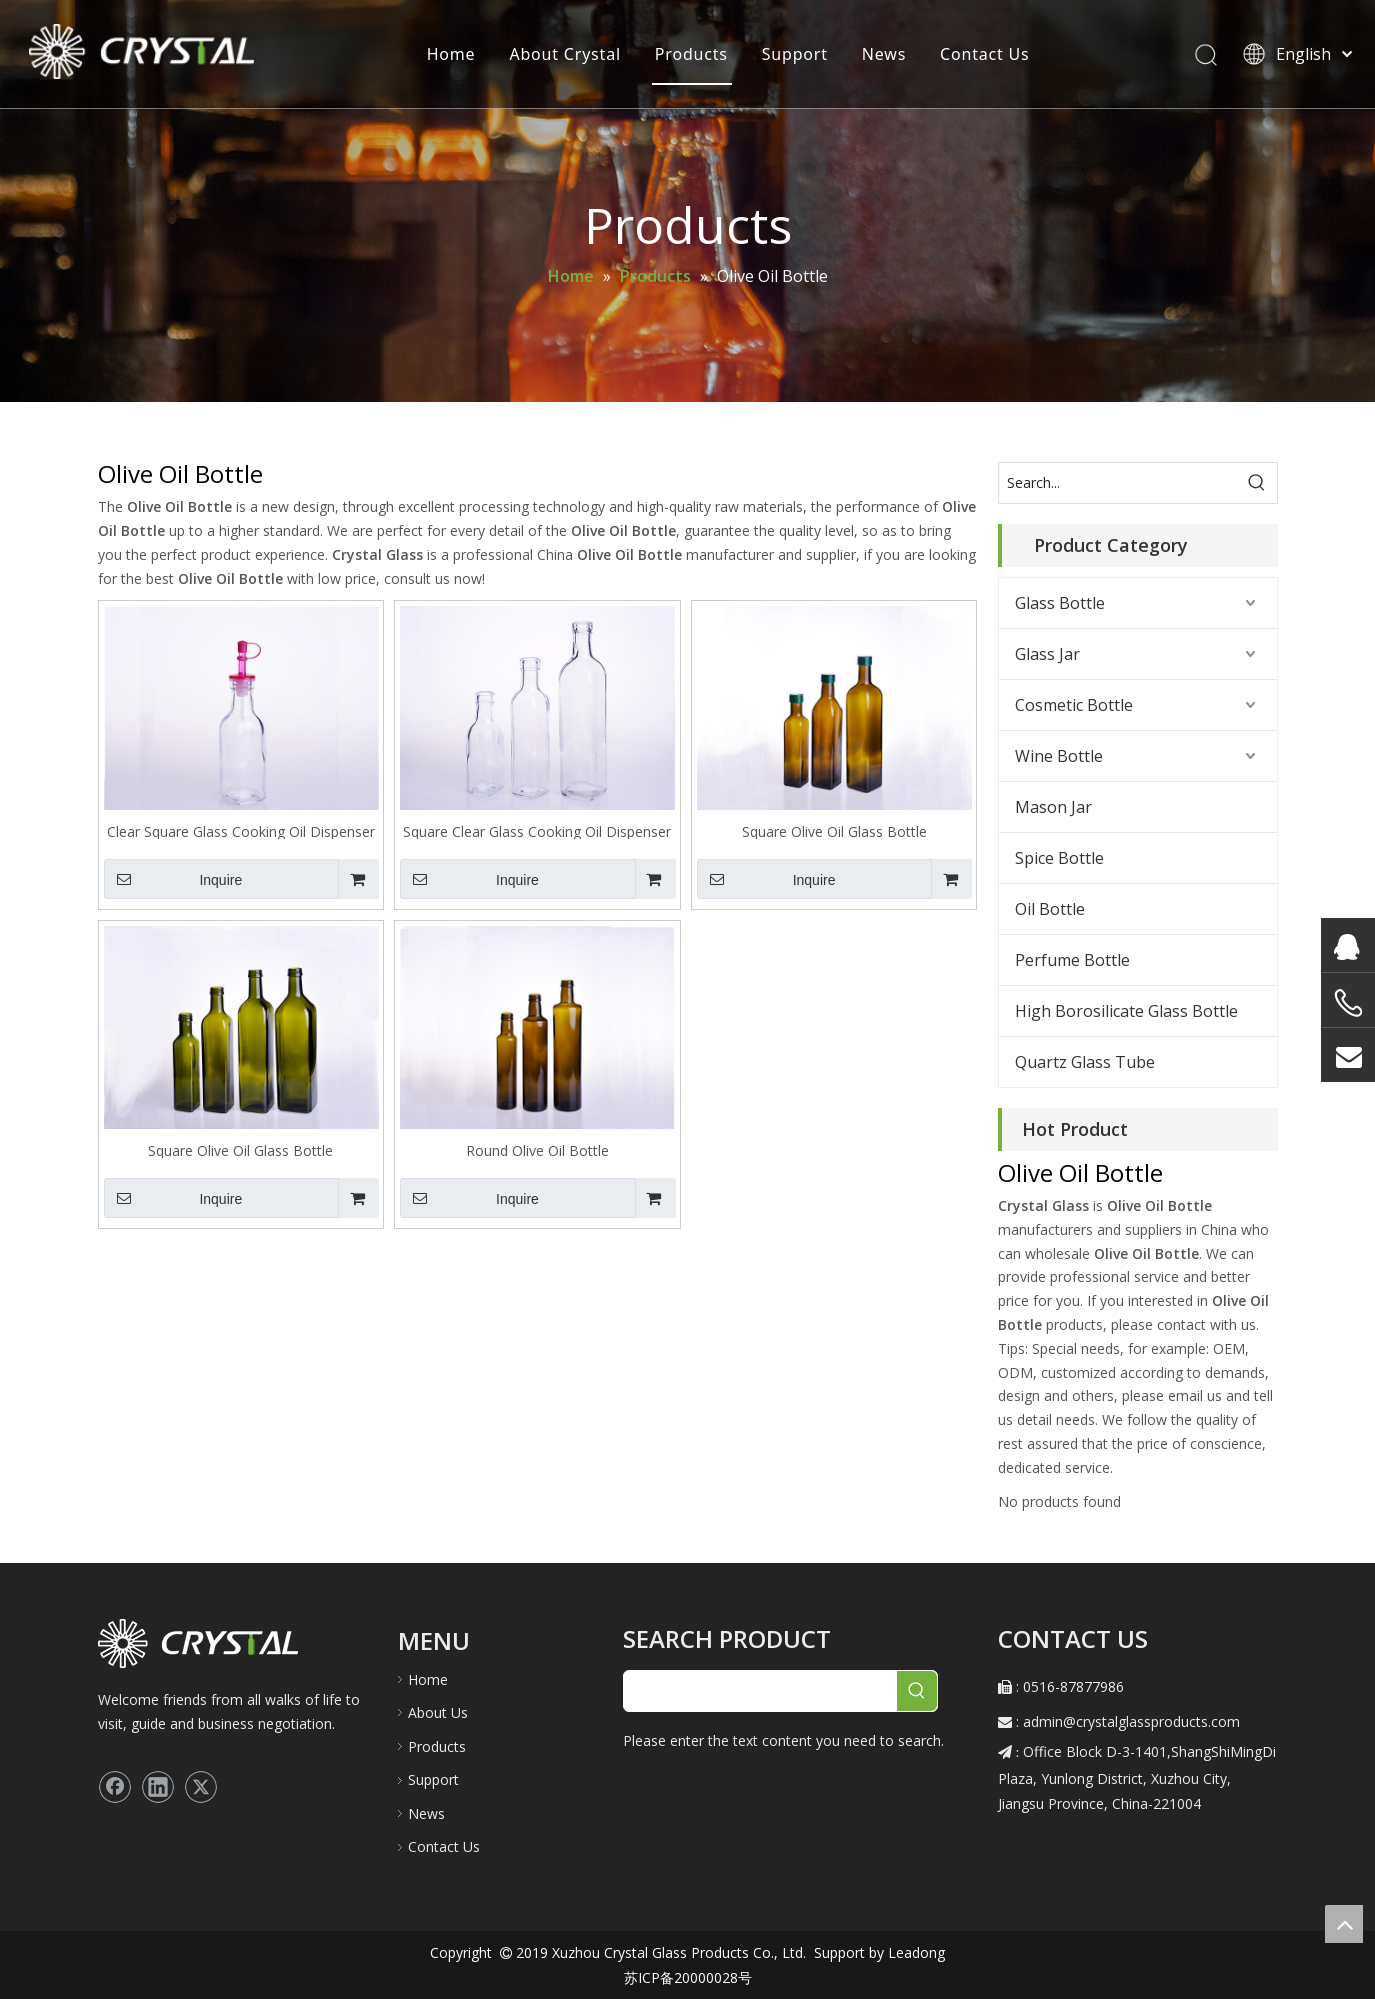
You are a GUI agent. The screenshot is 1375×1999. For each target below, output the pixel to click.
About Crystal (563, 55)
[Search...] (1118, 483)
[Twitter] (201, 1787)
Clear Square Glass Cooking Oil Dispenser (241, 830)
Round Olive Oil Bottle (537, 1149)
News (882, 55)
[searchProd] (760, 1691)
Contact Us (983, 55)
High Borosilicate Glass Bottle (1126, 1011)
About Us (438, 1712)
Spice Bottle (1059, 858)
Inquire (173, 879)
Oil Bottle (1050, 909)
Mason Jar (1053, 807)
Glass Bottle (1060, 603)
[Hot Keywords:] (1257, 483)
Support (793, 55)
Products (690, 55)
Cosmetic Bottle (1074, 705)
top (1344, 1924)
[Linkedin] (158, 1787)
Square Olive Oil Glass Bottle (834, 830)
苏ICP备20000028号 (688, 1977)
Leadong (914, 1952)
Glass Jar (1047, 654)
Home (449, 55)
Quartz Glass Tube (1085, 1062)
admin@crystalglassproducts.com (1131, 1721)
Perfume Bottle (1072, 960)
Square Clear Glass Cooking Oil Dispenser (537, 830)
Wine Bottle (1059, 756)
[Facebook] (115, 1787)
